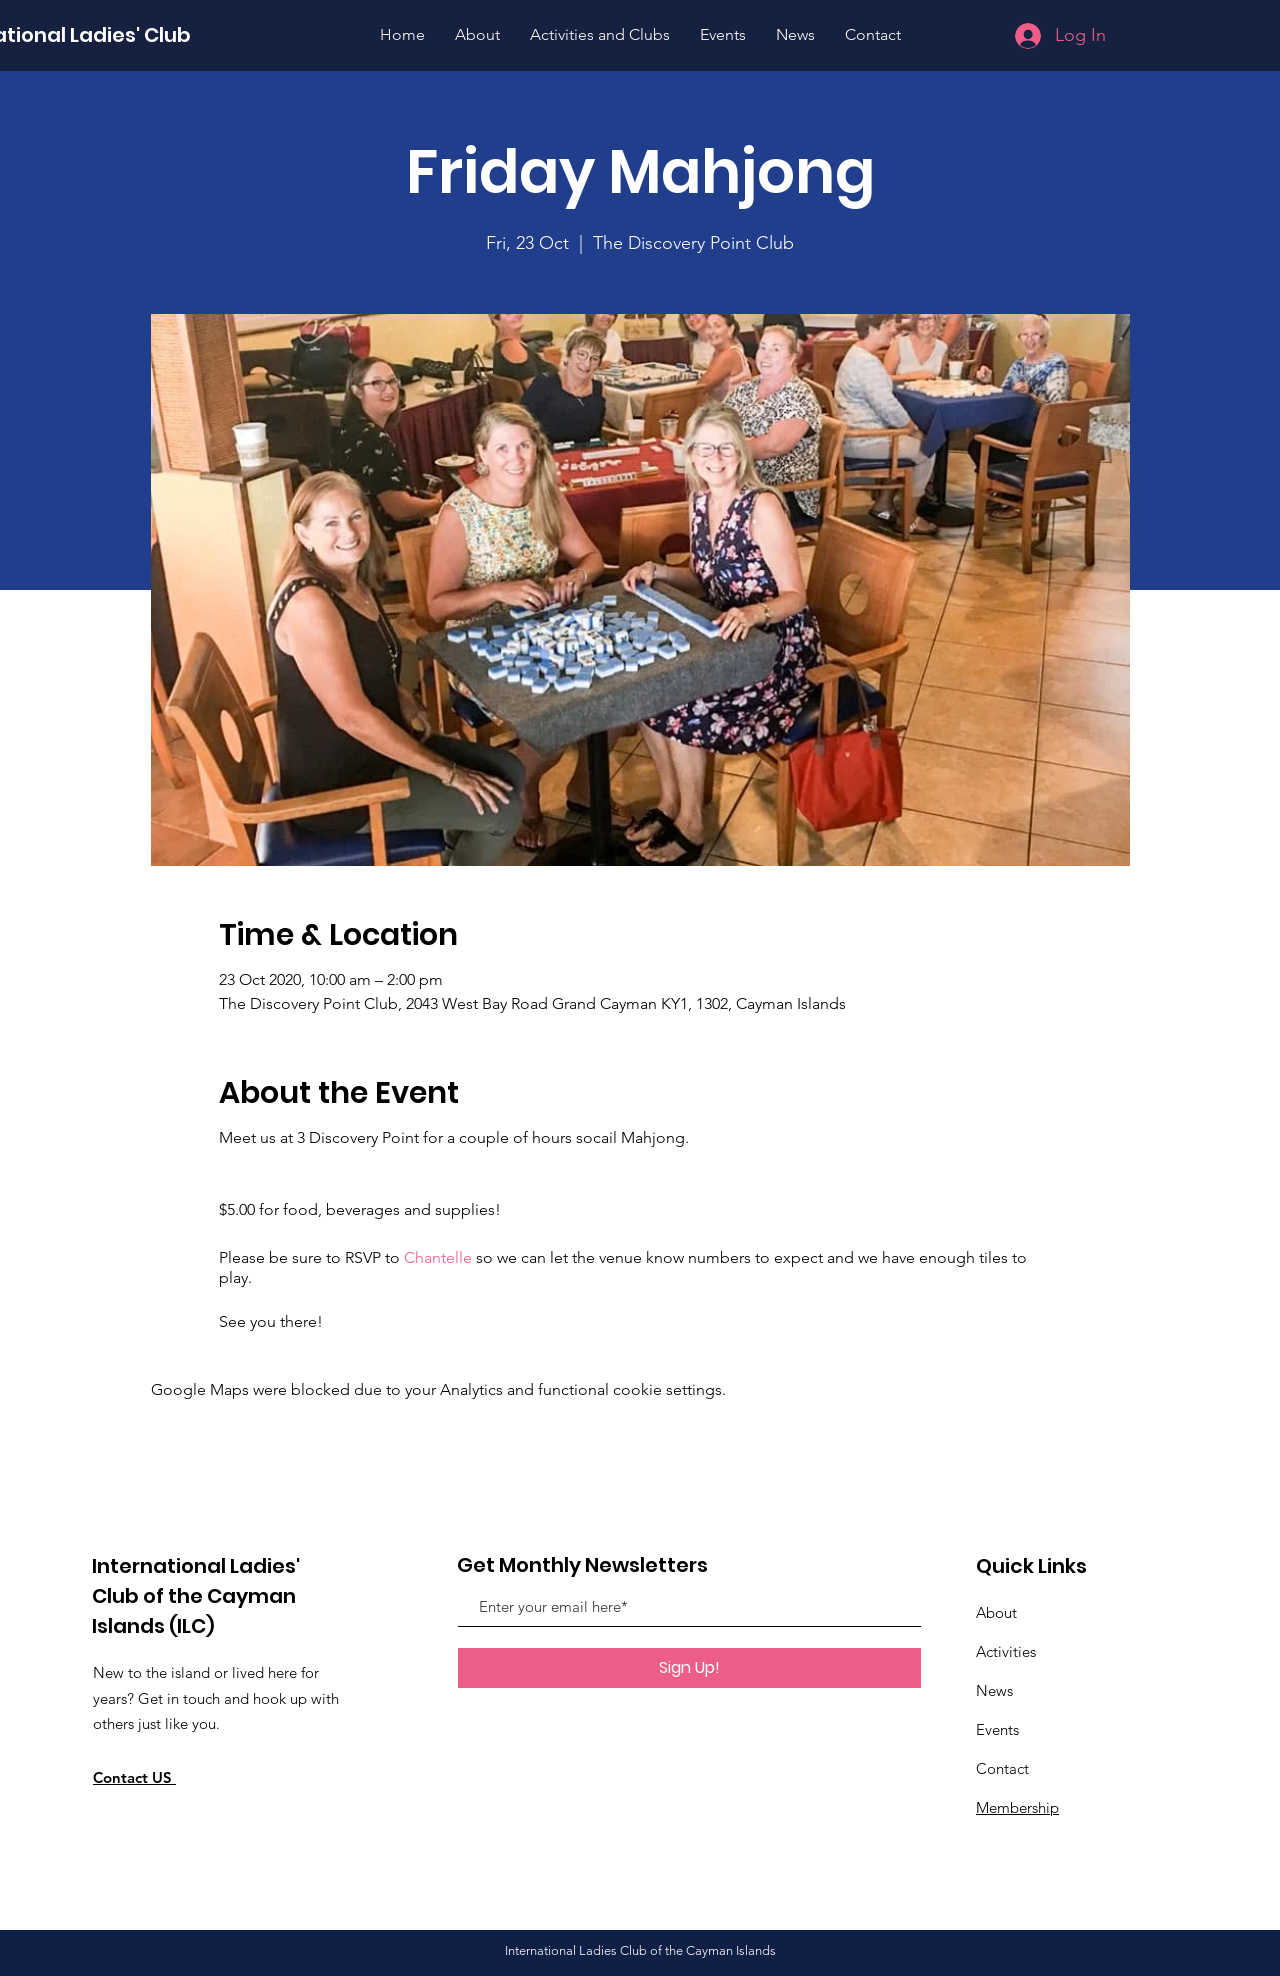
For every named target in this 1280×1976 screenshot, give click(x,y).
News (994, 1690)
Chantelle (438, 1257)
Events (997, 1729)
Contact (1002, 1768)
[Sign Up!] (689, 1668)
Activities (1006, 1651)
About (996, 1612)
